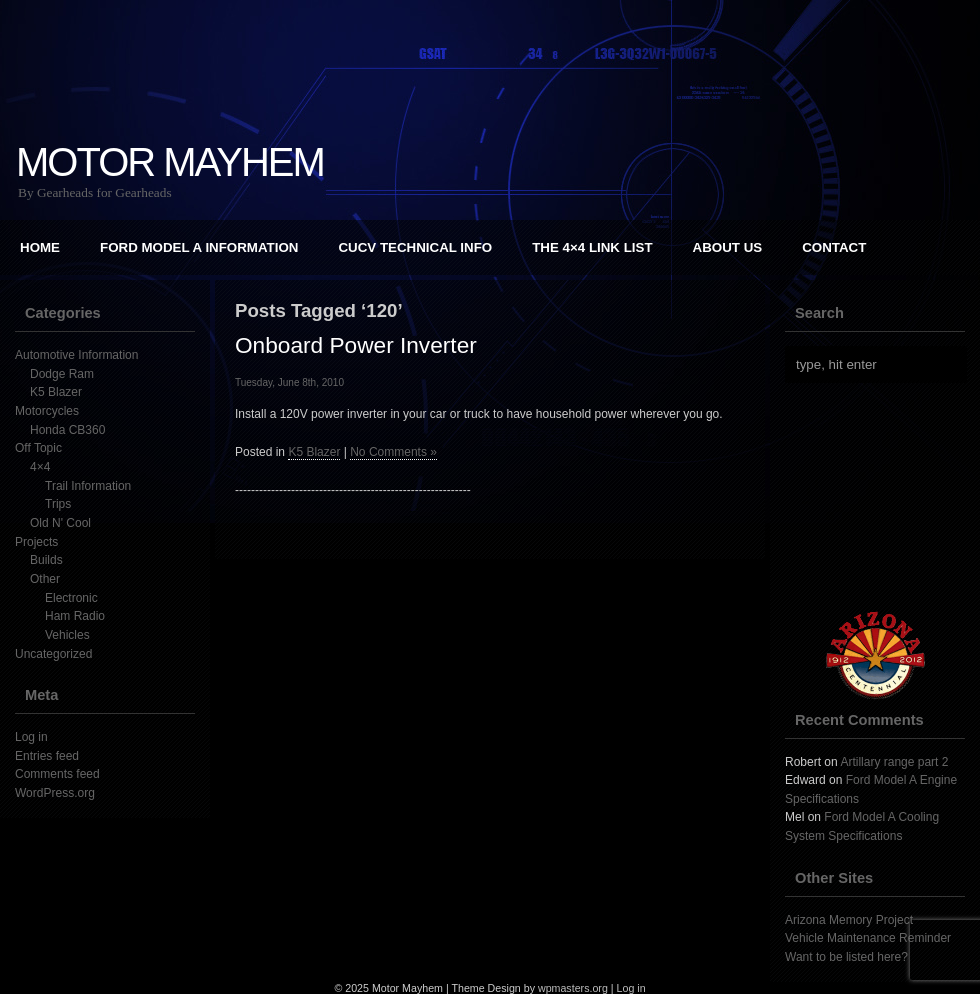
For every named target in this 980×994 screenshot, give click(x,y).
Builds (46, 560)
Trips (58, 504)
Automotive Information (76, 355)
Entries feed (47, 756)
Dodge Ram (62, 374)
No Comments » (393, 452)
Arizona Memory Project (849, 920)
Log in (31, 737)
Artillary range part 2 (894, 762)
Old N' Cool (60, 523)
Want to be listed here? (846, 957)
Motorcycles (47, 411)
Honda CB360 (67, 430)
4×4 (40, 467)
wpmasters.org (573, 988)
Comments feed (57, 774)
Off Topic (38, 448)
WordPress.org (55, 793)
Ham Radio (75, 616)
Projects (36, 542)
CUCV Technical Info (415, 247)
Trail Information (88, 486)
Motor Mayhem (170, 162)
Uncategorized (53, 654)
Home (40, 247)
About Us (728, 247)
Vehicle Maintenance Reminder (868, 938)
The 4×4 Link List (592, 247)
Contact (834, 247)
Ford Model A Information (199, 247)
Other (45, 579)
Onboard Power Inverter (356, 345)
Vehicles (67, 635)
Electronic (71, 598)
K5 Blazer (56, 392)
